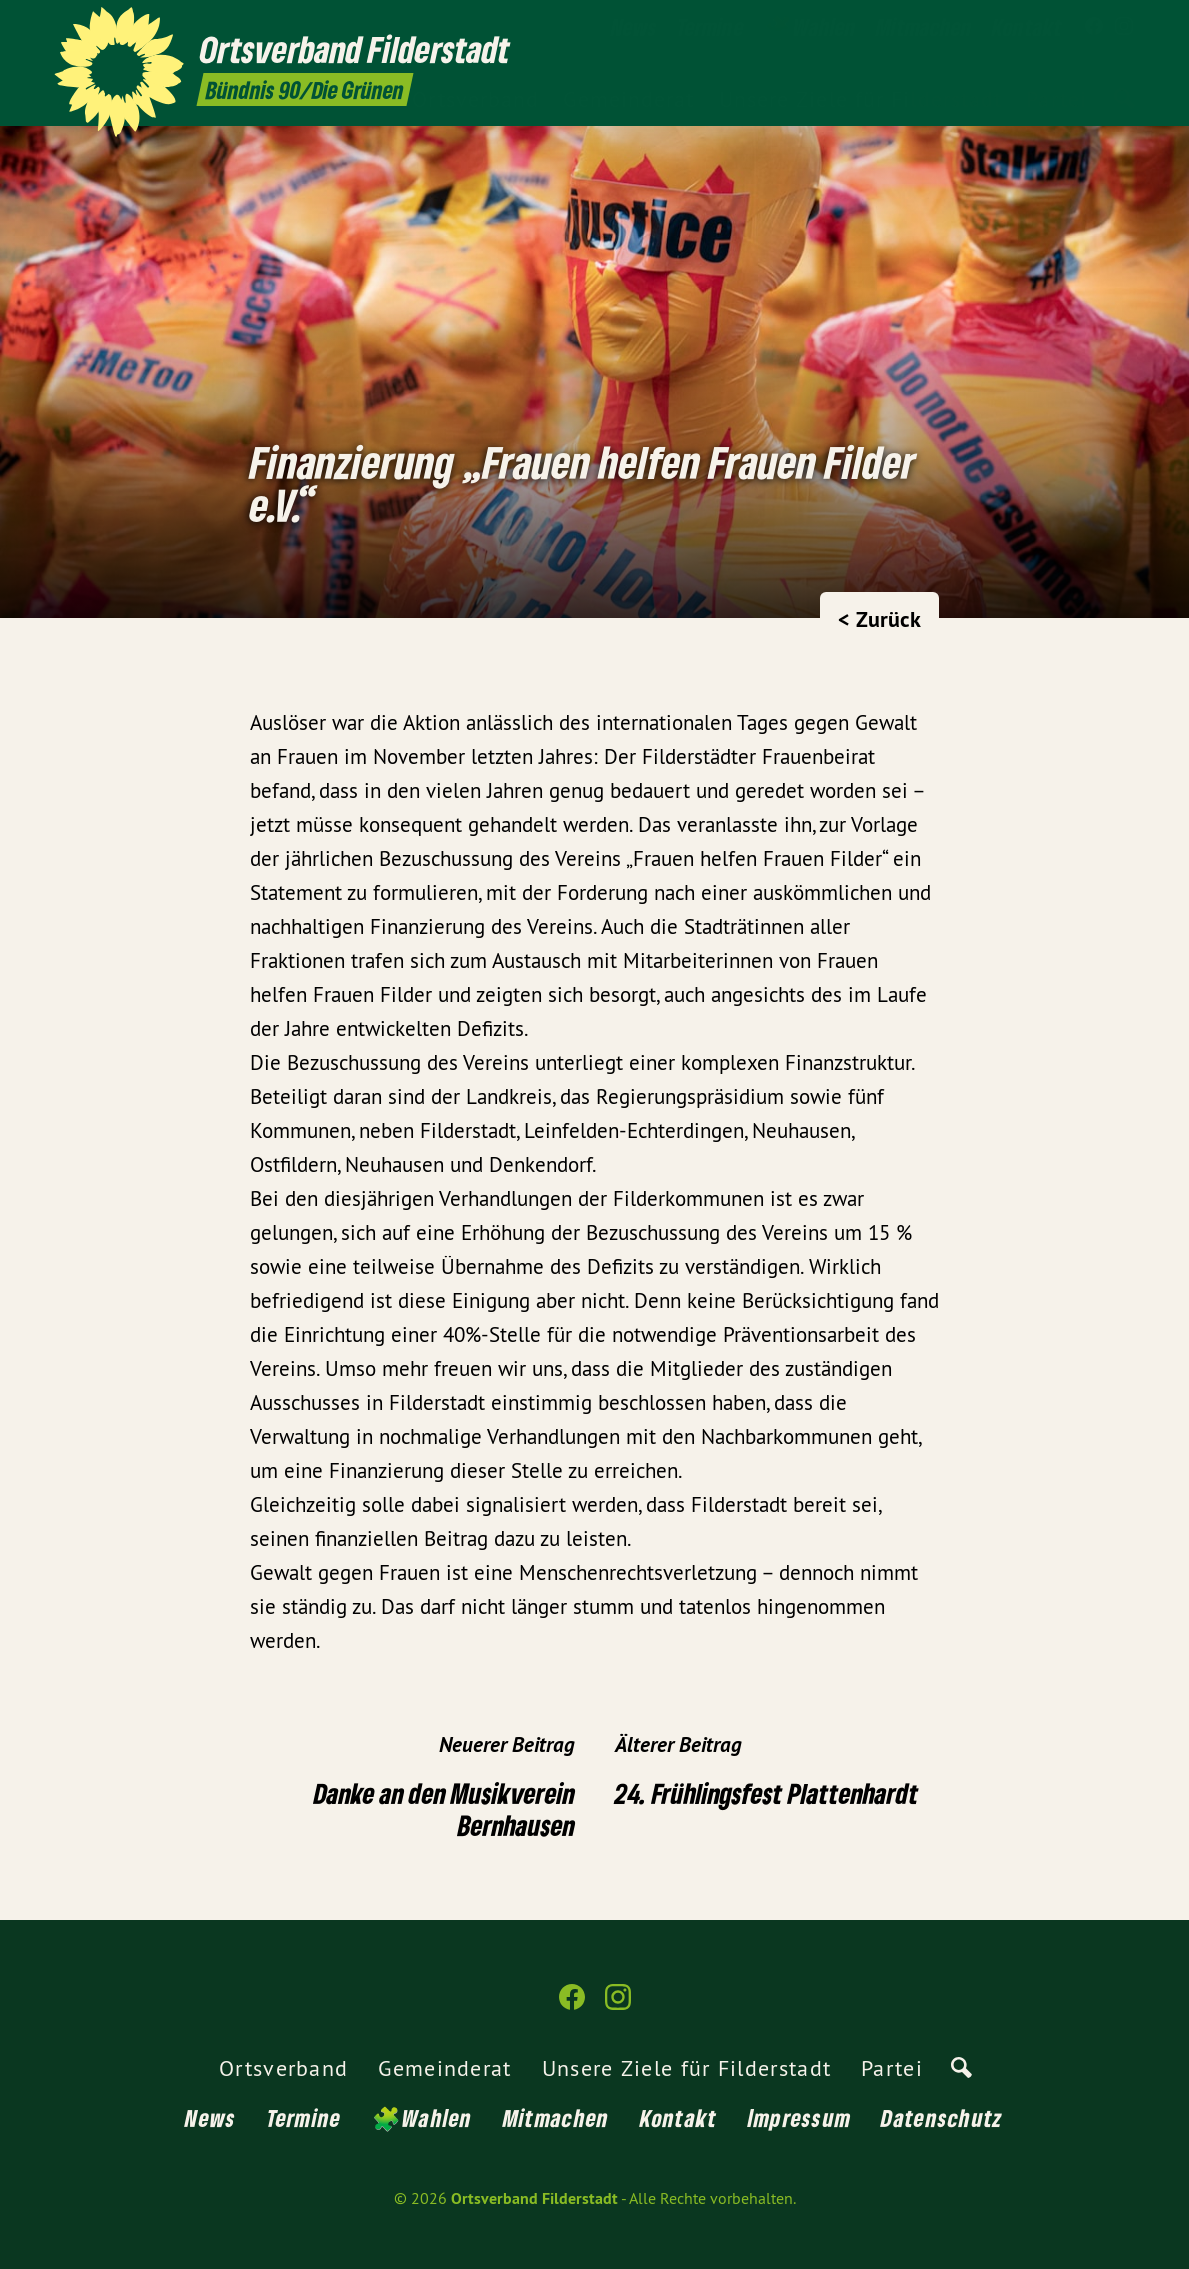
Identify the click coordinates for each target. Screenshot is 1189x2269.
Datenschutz (942, 2117)
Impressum (800, 2117)
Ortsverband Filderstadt (534, 2198)
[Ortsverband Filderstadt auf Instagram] (1124, 27)
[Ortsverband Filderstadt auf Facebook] (1094, 27)
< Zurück (879, 619)
